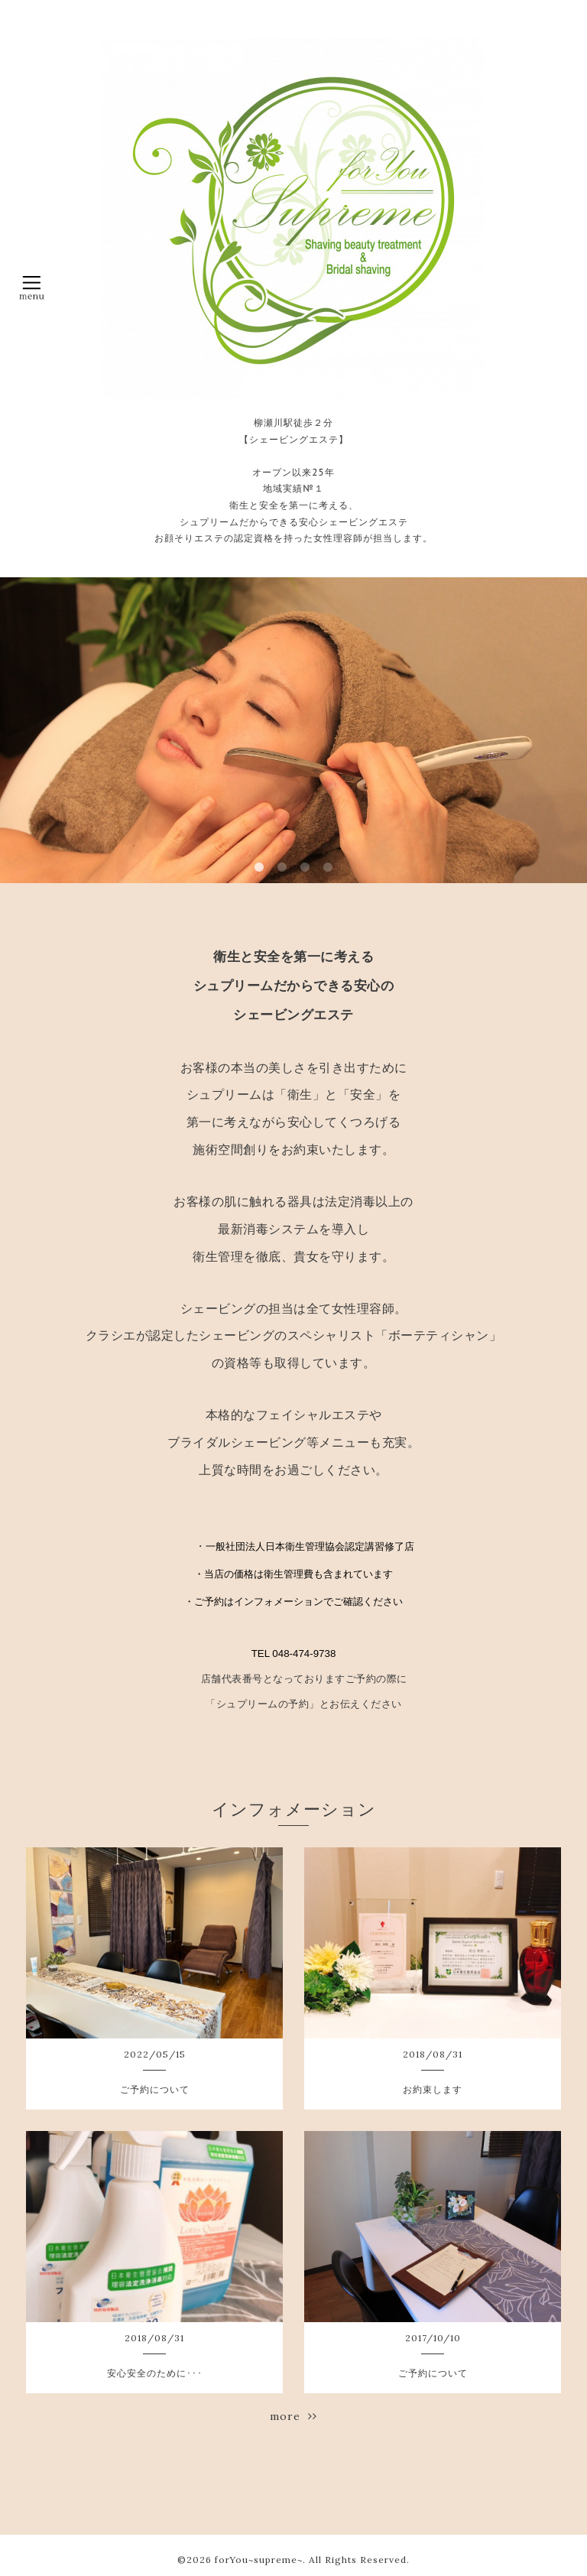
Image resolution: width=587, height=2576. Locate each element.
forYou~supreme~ (259, 2559)
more (293, 2416)
